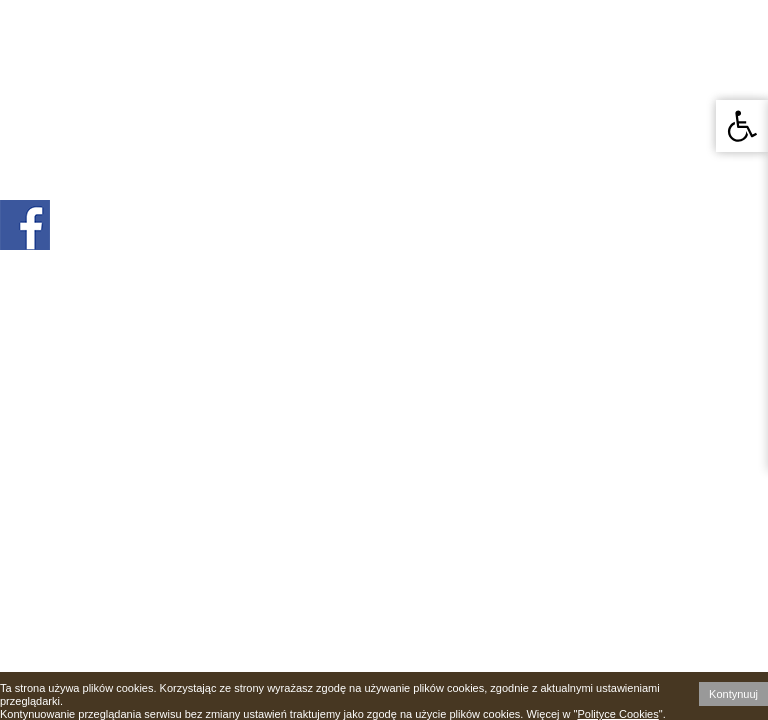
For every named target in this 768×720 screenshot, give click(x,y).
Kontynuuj (733, 694)
